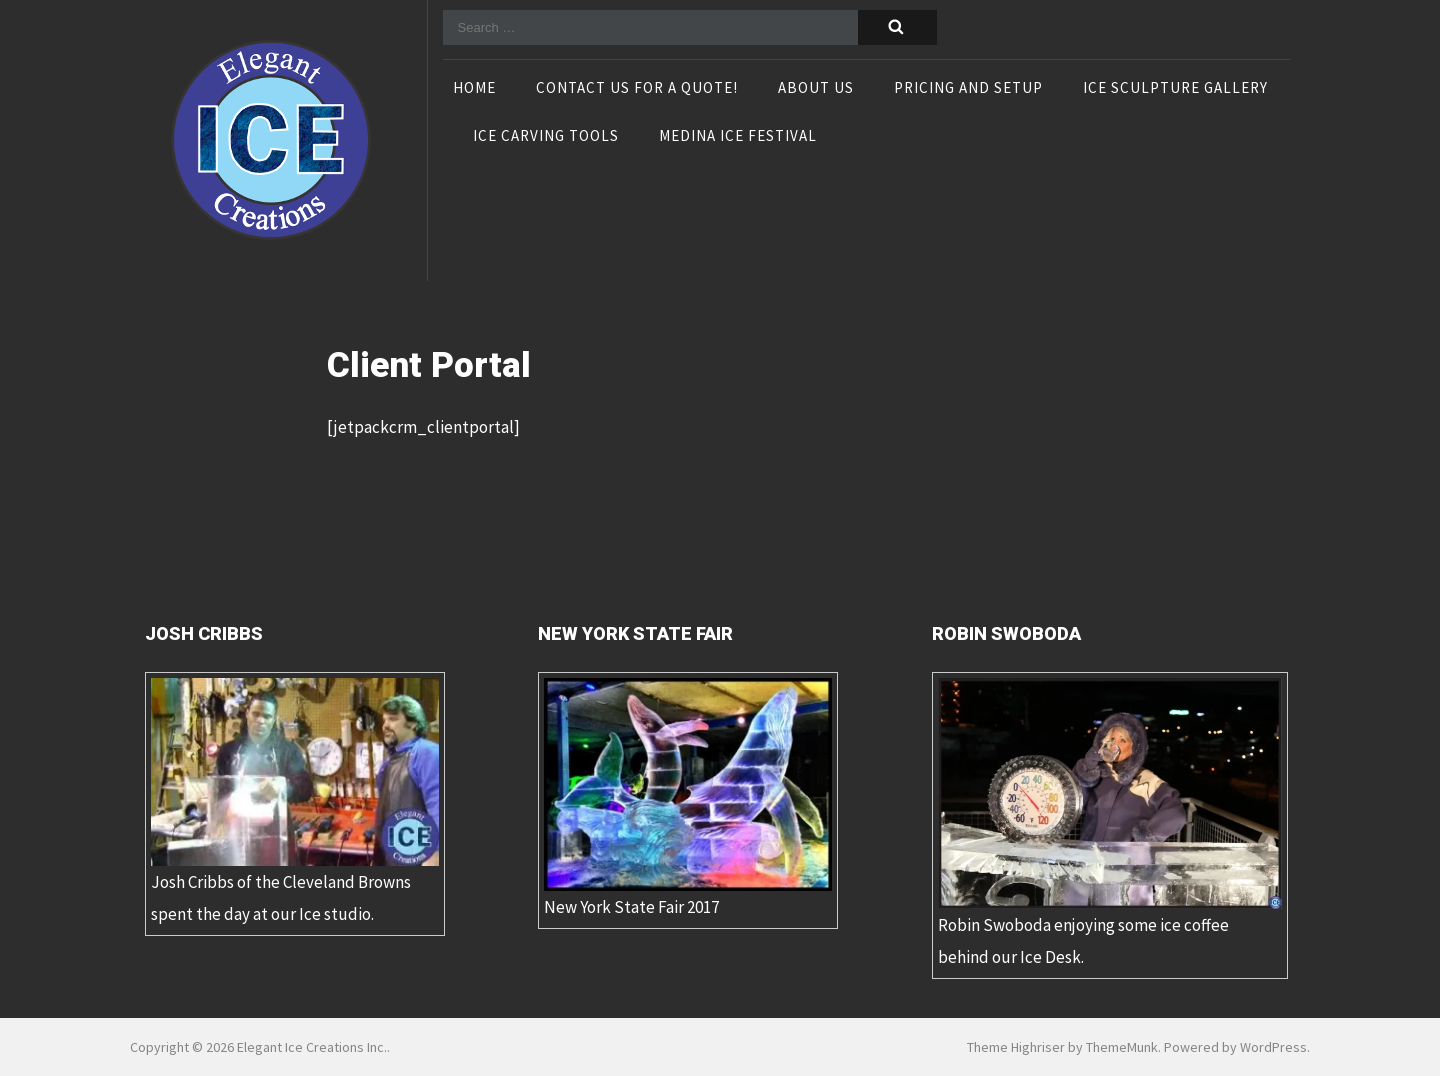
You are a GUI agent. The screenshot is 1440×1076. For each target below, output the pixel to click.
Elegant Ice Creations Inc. (312, 1047)
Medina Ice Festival (738, 137)
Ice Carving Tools (546, 137)
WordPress (1273, 1047)
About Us (816, 89)
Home (474, 89)
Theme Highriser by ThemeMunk (1062, 1047)
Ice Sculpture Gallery (1175, 89)
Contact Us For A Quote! (637, 89)
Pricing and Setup (968, 89)
